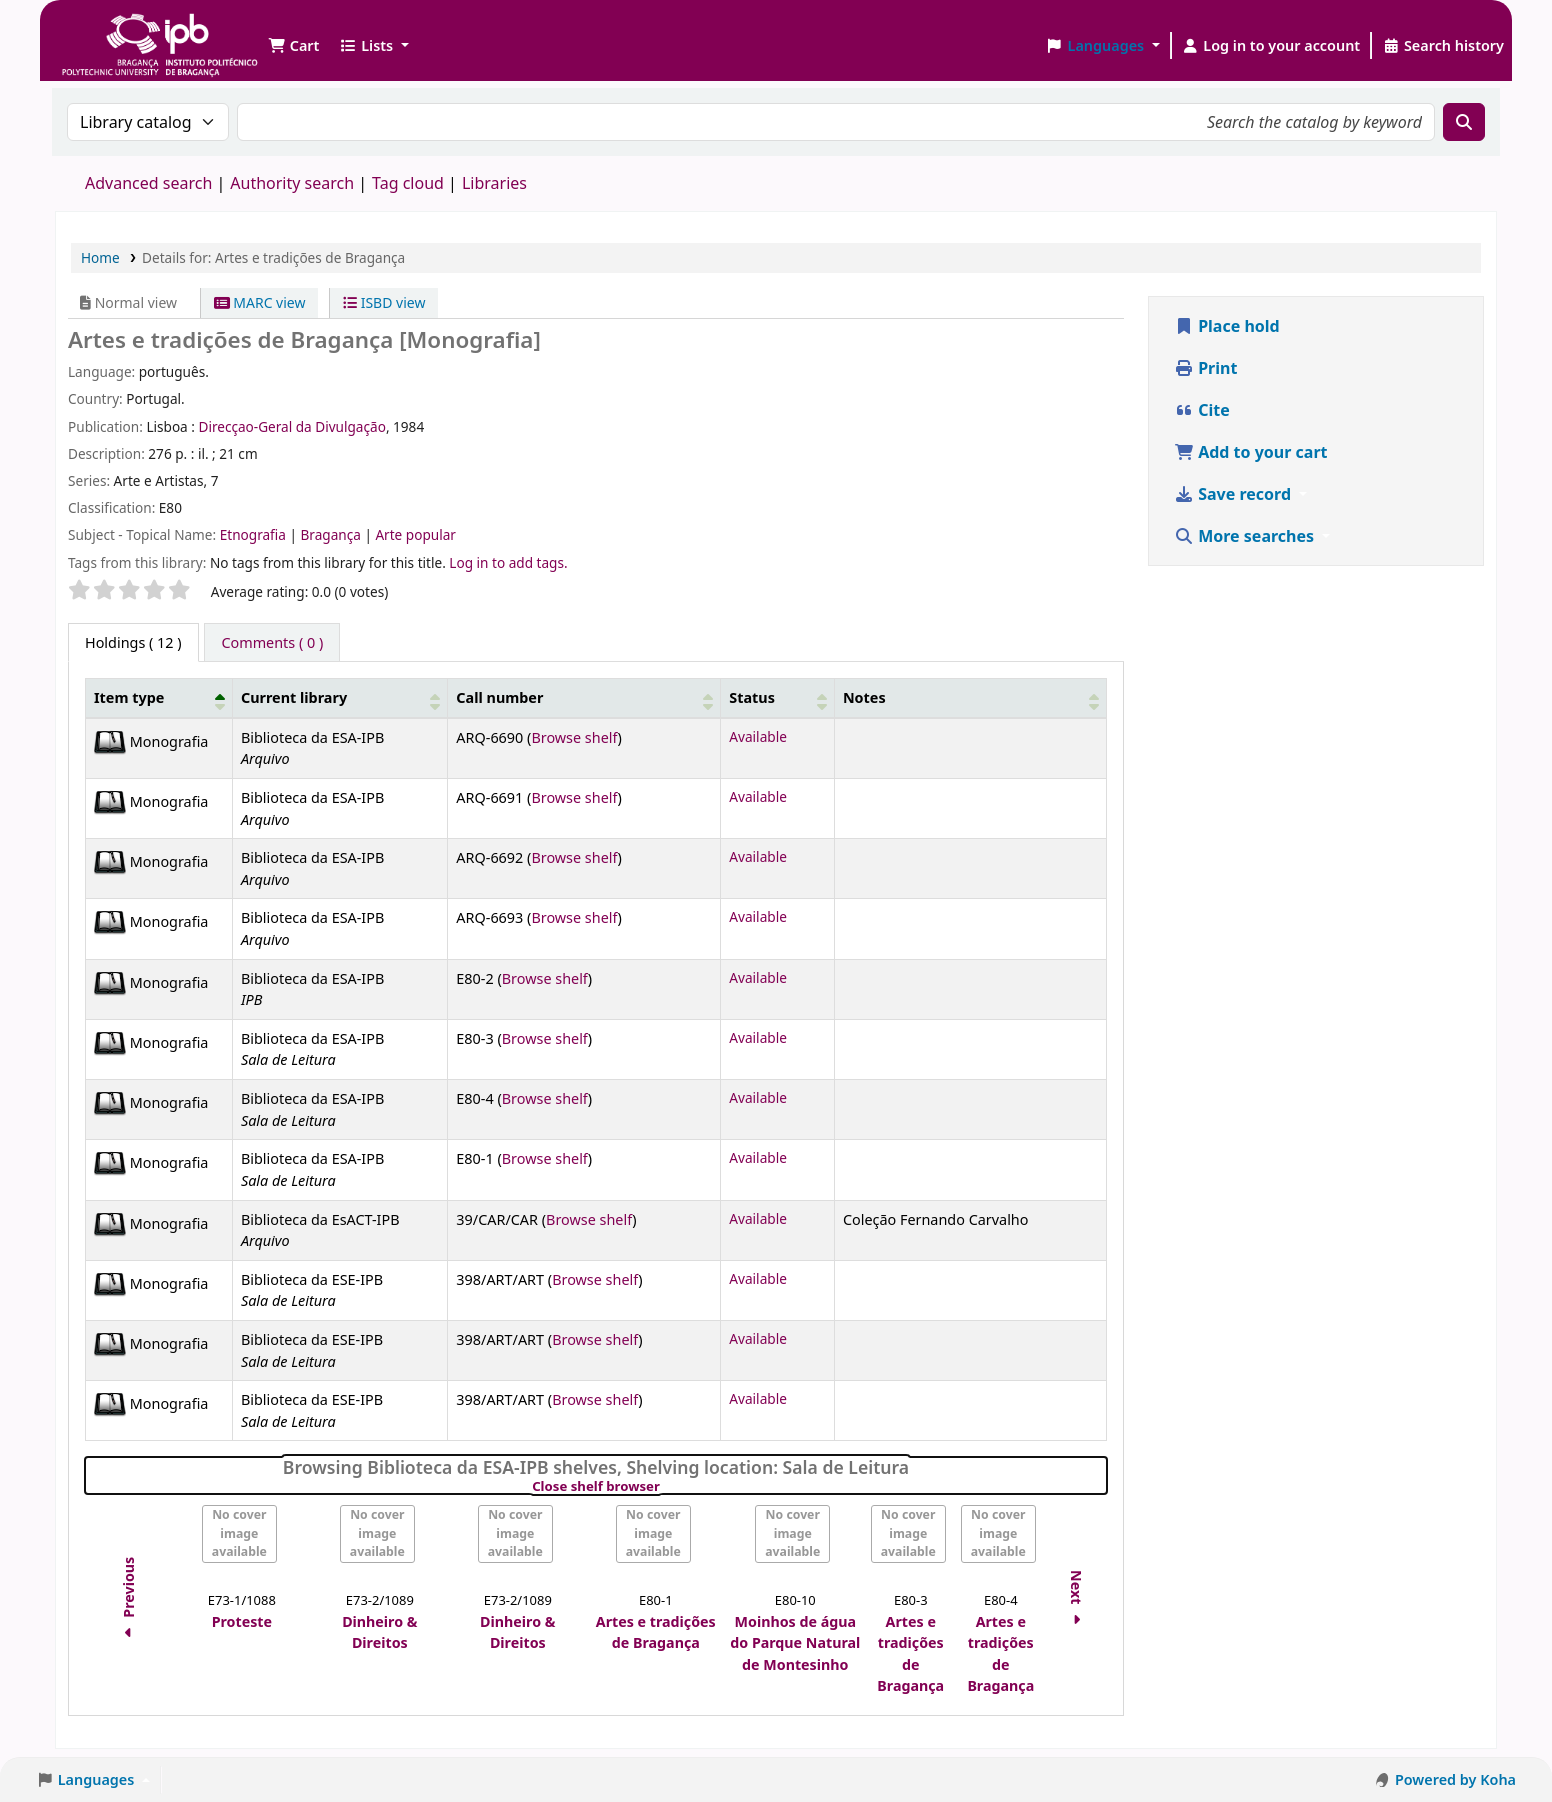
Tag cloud (408, 183)
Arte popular (415, 534)
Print (1205, 368)
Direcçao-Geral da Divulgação (291, 426)
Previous (128, 1601)
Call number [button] (499, 697)
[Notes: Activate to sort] (970, 698)
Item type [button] (129, 697)
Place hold (1227, 326)
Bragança (332, 534)
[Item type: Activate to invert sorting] (159, 698)
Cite (1202, 410)
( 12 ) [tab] (133, 642)
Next (1076, 1600)
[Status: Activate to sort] (778, 698)
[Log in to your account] (1271, 46)
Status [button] (752, 697)
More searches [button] (1246, 536)
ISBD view (384, 302)
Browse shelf (574, 737)
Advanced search (148, 183)
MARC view (260, 302)
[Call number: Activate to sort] (584, 698)
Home (100, 257)
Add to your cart (1251, 452)
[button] (293, 46)
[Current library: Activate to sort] (339, 698)
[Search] (1464, 122)
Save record (1234, 494)
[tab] (272, 643)
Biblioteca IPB (110, 30)
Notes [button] (864, 697)
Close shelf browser (664, 1487)
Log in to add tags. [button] (508, 562)
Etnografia (255, 534)
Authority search (292, 183)
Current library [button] (294, 697)
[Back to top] (1492, 1740)
